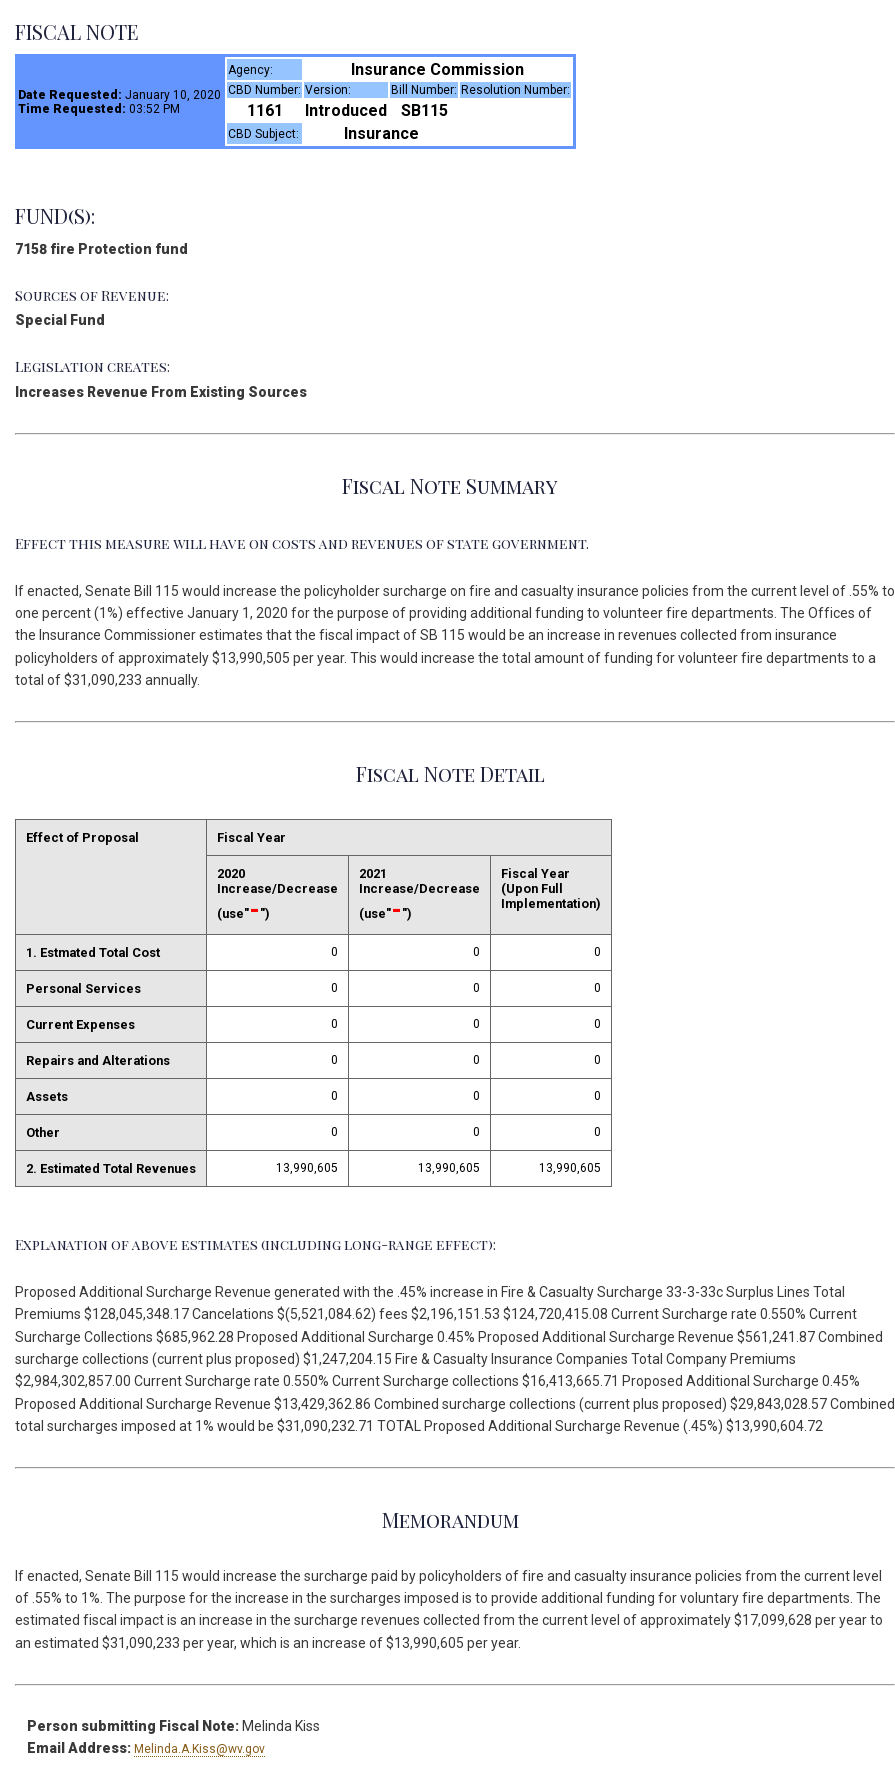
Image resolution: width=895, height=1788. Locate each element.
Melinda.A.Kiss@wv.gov (199, 1749)
